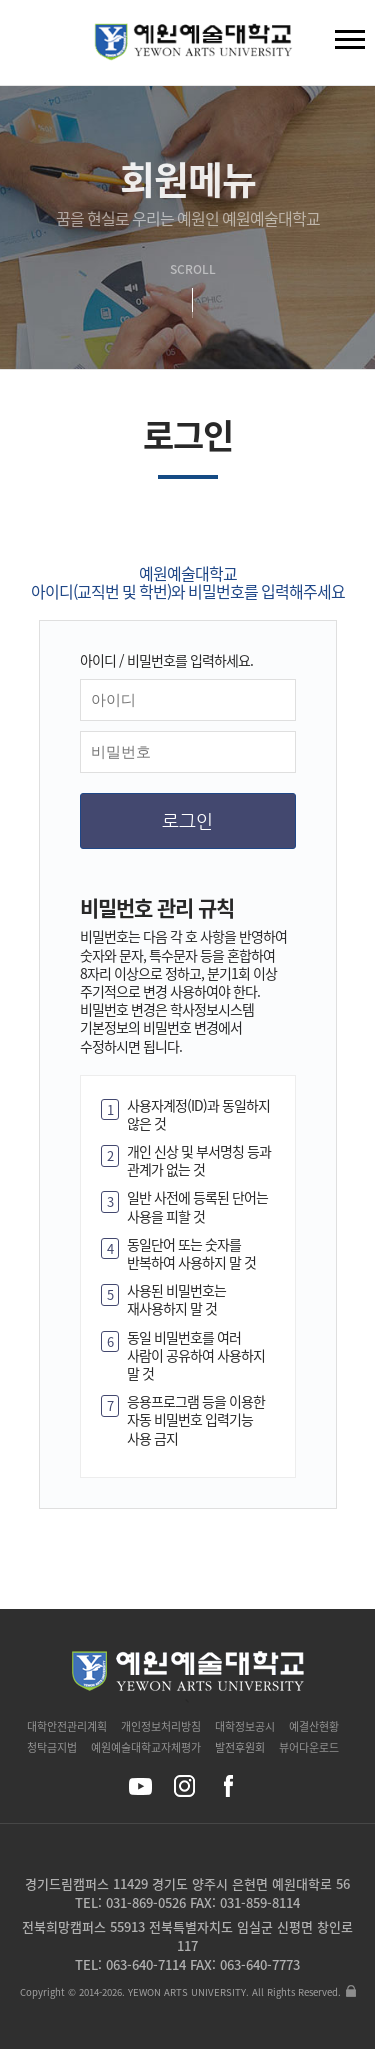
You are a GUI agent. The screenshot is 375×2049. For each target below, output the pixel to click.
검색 (31, 47)
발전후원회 (240, 1747)
